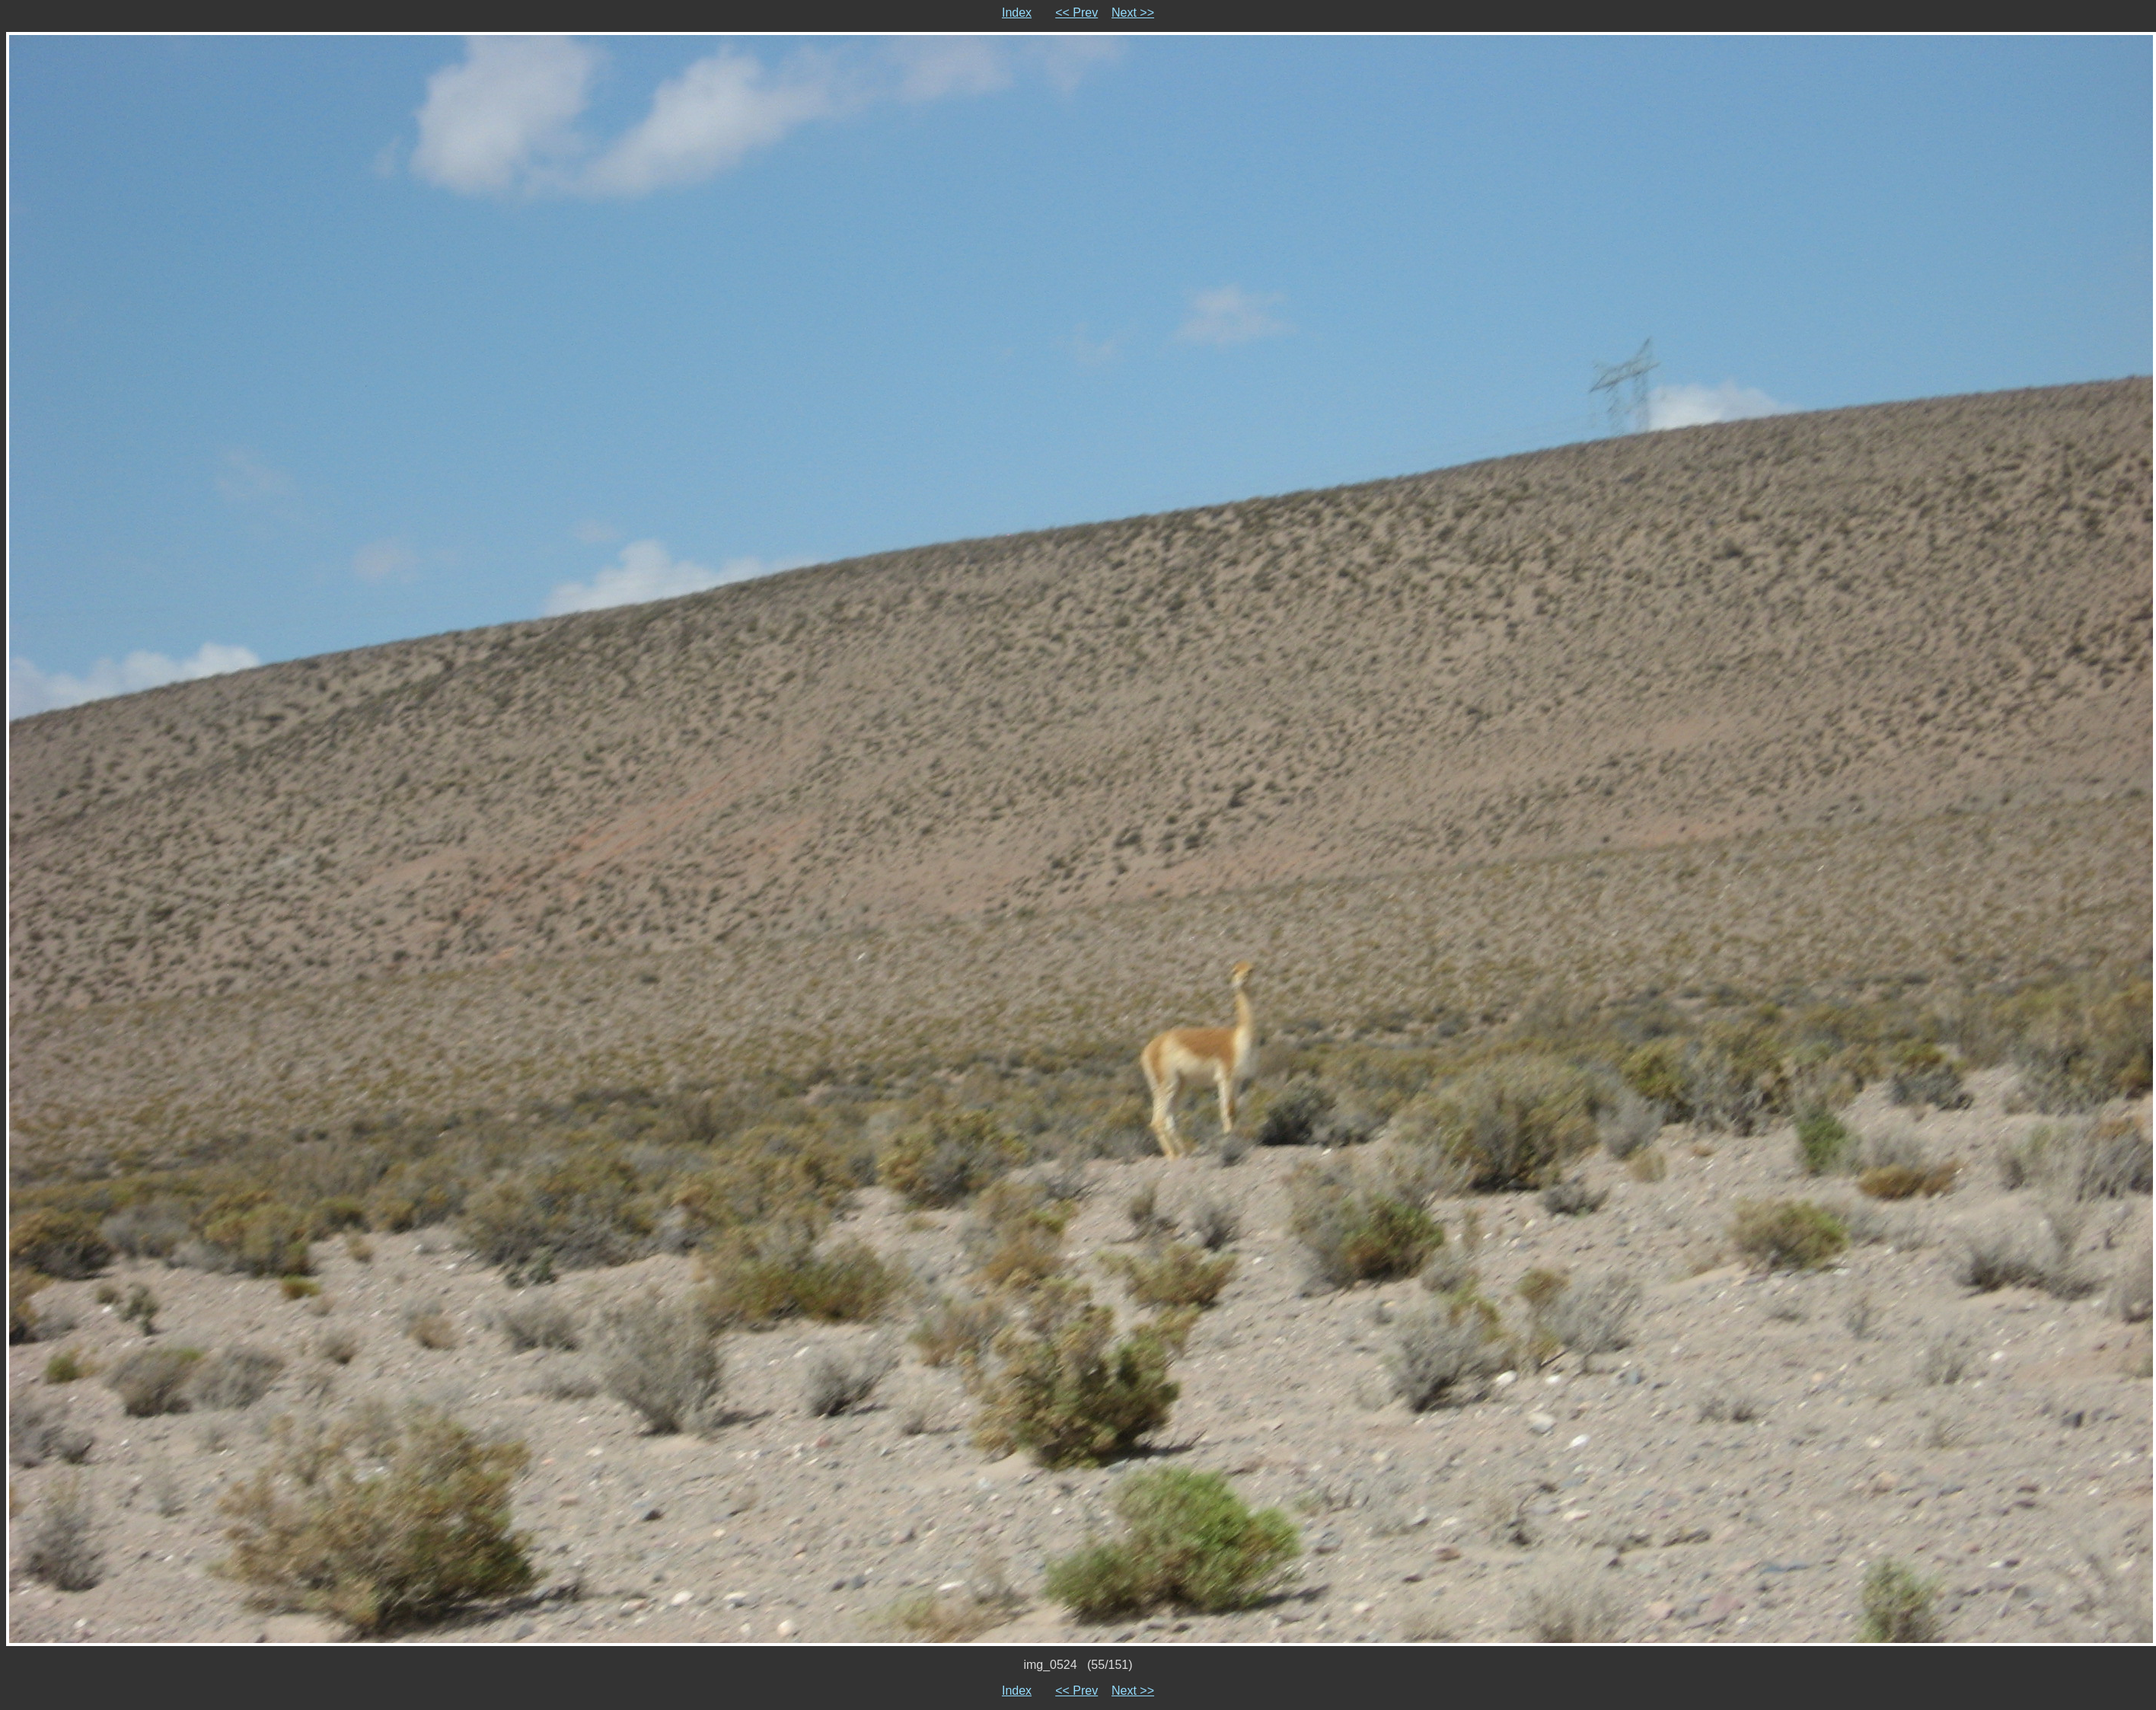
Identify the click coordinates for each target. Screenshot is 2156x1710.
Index (1017, 12)
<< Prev (1076, 12)
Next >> (1132, 12)
